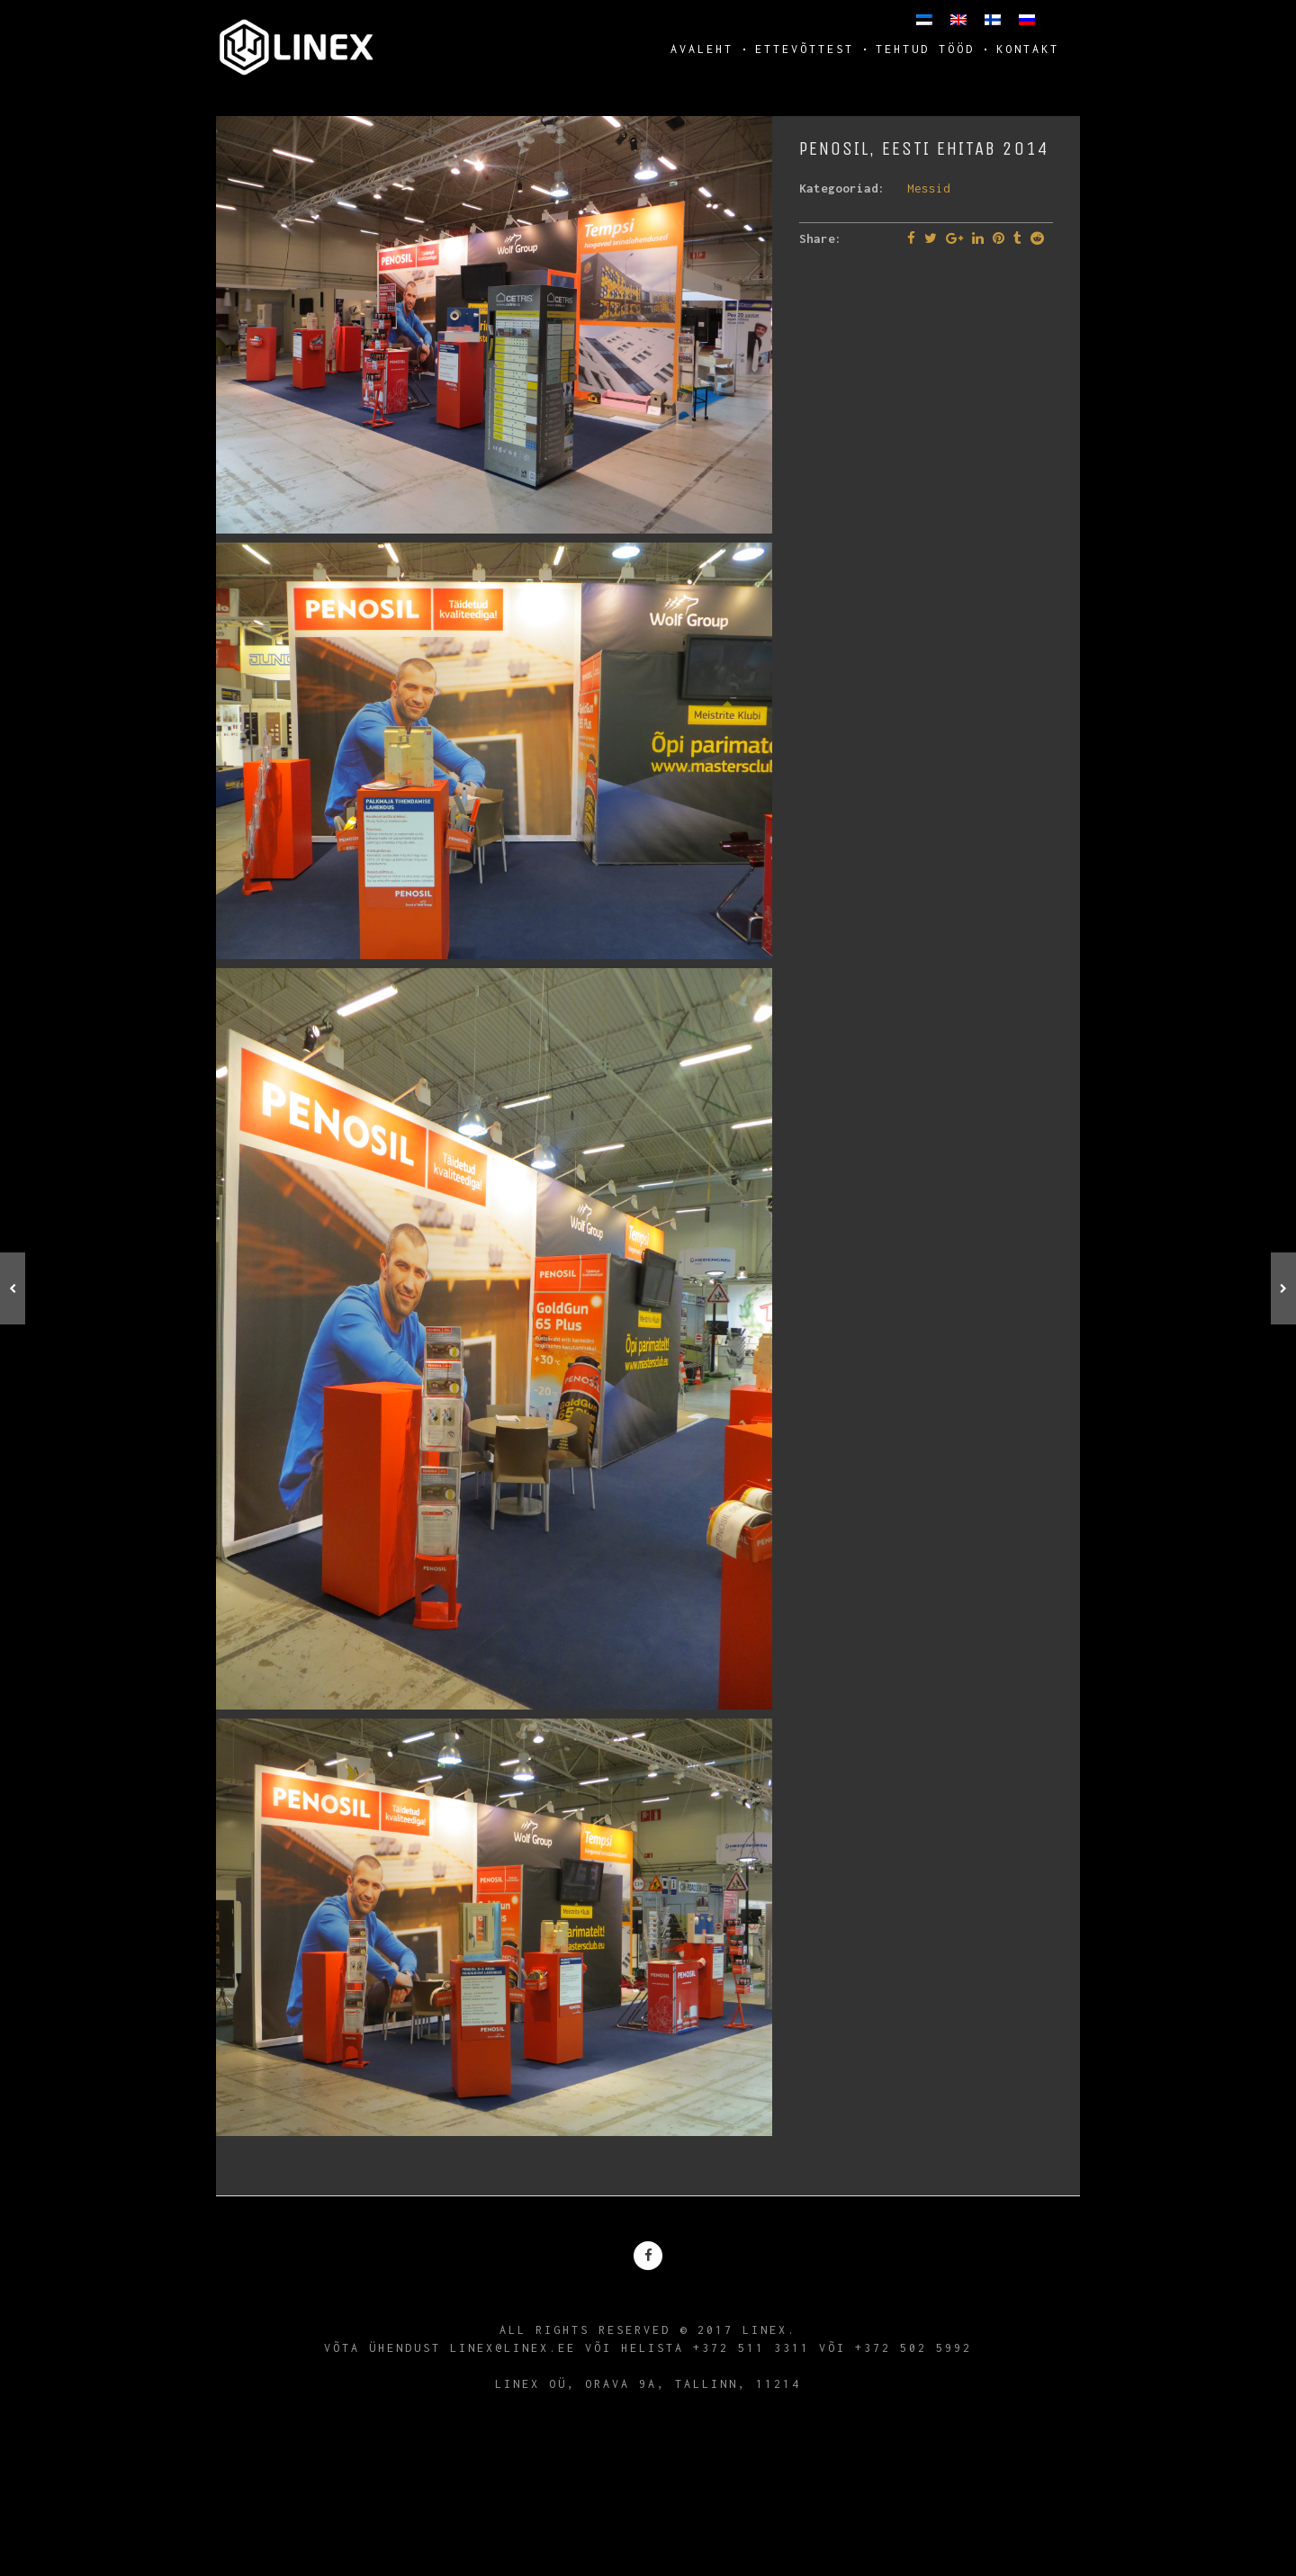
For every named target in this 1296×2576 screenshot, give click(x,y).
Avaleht (702, 49)
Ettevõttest (804, 49)
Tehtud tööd (925, 49)
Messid (928, 188)
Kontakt (1027, 49)
